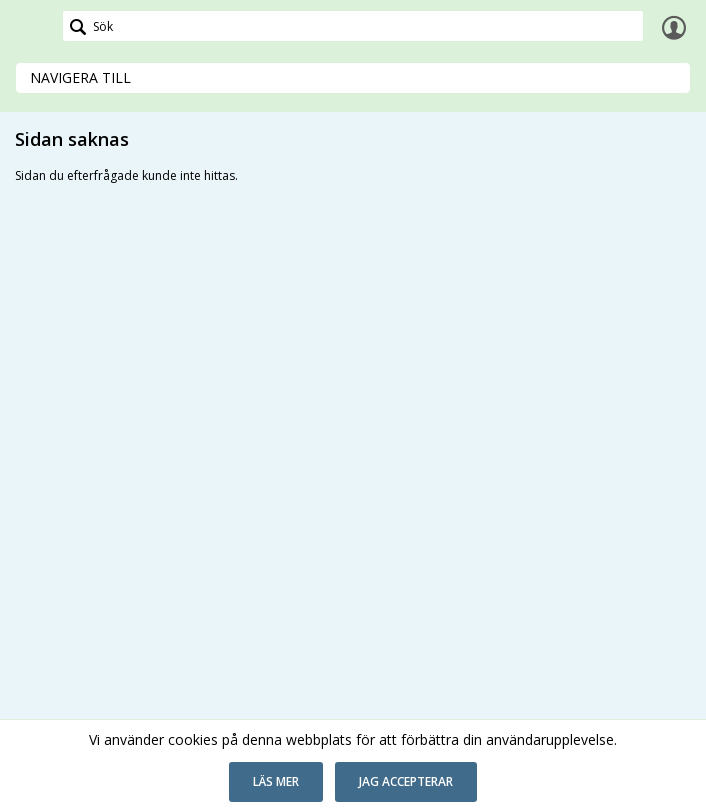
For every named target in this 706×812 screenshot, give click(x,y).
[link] (32, 27)
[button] (276, 782)
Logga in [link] (674, 27)
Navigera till (80, 77)
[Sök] (353, 26)
